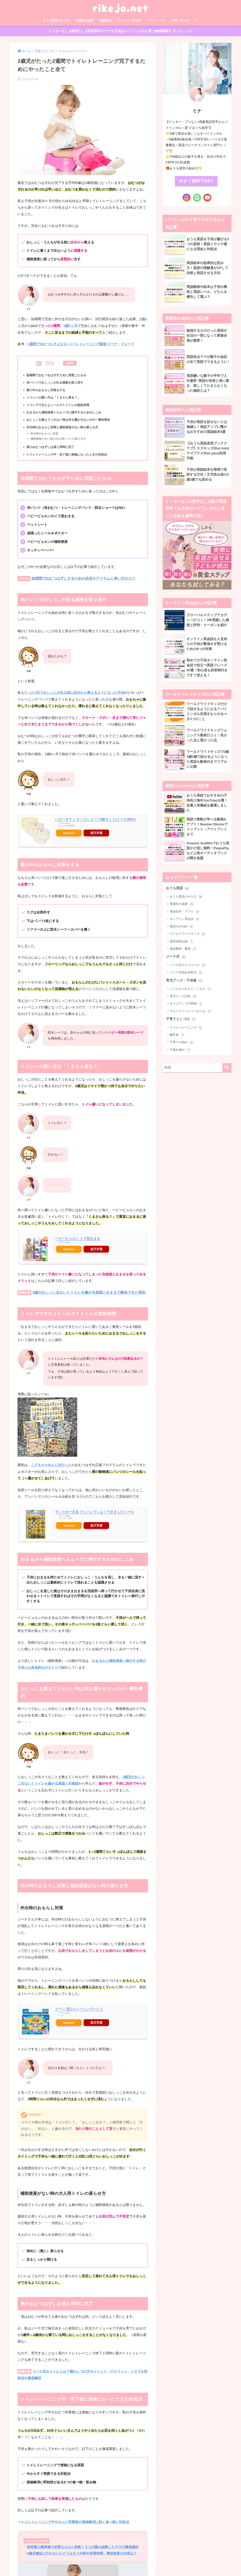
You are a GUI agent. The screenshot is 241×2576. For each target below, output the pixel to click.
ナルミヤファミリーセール (191, 1012)
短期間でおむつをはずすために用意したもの (56, 374)
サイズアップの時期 (186, 1005)
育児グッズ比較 (183, 997)
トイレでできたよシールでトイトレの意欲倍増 (57, 404)
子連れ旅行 (180, 1051)
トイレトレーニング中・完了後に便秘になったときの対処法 (66, 454)
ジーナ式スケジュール (188, 966)
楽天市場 (96, 832)
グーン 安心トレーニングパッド (79, 2007)
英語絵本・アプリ (185, 912)
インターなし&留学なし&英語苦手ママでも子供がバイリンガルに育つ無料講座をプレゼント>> (120, 31)
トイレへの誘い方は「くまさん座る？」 (53, 397)
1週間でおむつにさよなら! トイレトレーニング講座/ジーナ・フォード (81, 344)
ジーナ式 (176, 958)
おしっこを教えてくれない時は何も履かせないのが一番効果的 (68, 419)
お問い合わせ (180, 20)
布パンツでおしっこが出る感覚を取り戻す (54, 382)
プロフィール (156, 20)
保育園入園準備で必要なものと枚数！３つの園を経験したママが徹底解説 (83, 2545)
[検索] (226, 1068)
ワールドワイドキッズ (188, 935)
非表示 (70, 362)
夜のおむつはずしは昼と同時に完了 (50, 446)
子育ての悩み (182, 1043)
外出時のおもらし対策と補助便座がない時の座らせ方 (62, 427)
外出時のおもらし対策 (44, 433)
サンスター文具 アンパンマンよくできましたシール (94, 1511)
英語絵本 (105, 20)
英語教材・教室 (183, 950)
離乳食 (177, 1036)
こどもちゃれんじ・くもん (191, 990)
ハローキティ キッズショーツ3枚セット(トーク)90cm (95, 819)
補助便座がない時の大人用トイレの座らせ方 (58, 438)
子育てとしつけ (181, 1020)
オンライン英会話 (129, 20)
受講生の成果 (84, 20)
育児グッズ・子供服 (184, 981)
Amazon (69, 832)
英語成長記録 (182, 942)
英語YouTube (182, 927)
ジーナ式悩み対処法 (186, 973)
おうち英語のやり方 (56, 20)
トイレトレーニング (186, 1028)
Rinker (67, 822)
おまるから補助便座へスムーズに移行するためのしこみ (63, 412)
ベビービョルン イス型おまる (77, 1238)
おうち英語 (177, 889)
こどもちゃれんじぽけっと (51, 1464)
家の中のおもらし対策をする (45, 389)
